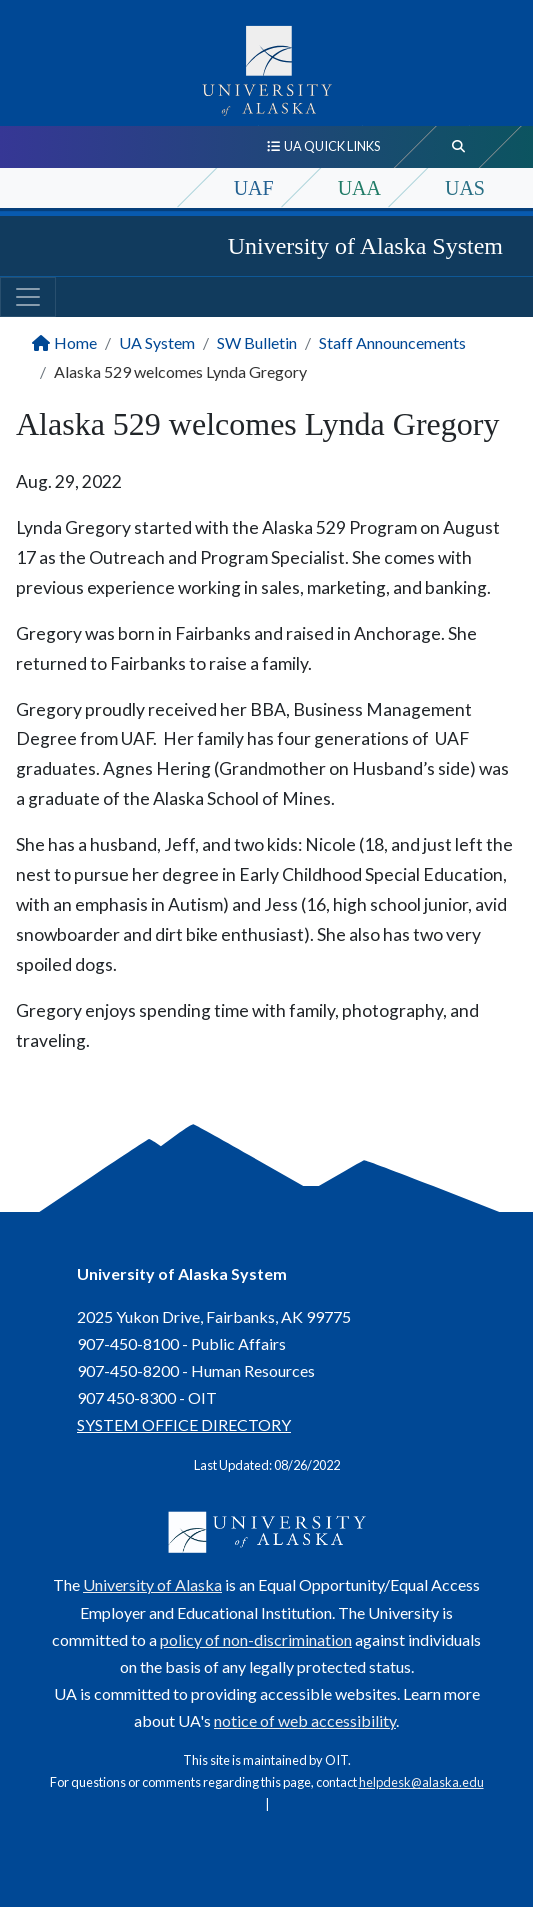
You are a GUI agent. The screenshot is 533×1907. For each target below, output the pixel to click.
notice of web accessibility (305, 1720)
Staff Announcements (392, 342)
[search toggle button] (459, 147)
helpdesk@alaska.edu (421, 1782)
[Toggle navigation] (28, 297)
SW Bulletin (257, 342)
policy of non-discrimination (256, 1639)
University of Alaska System (365, 246)
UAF (254, 188)
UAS (465, 188)
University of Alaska (152, 1584)
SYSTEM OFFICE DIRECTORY (184, 1424)
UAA (359, 188)
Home (75, 342)
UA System (157, 342)
